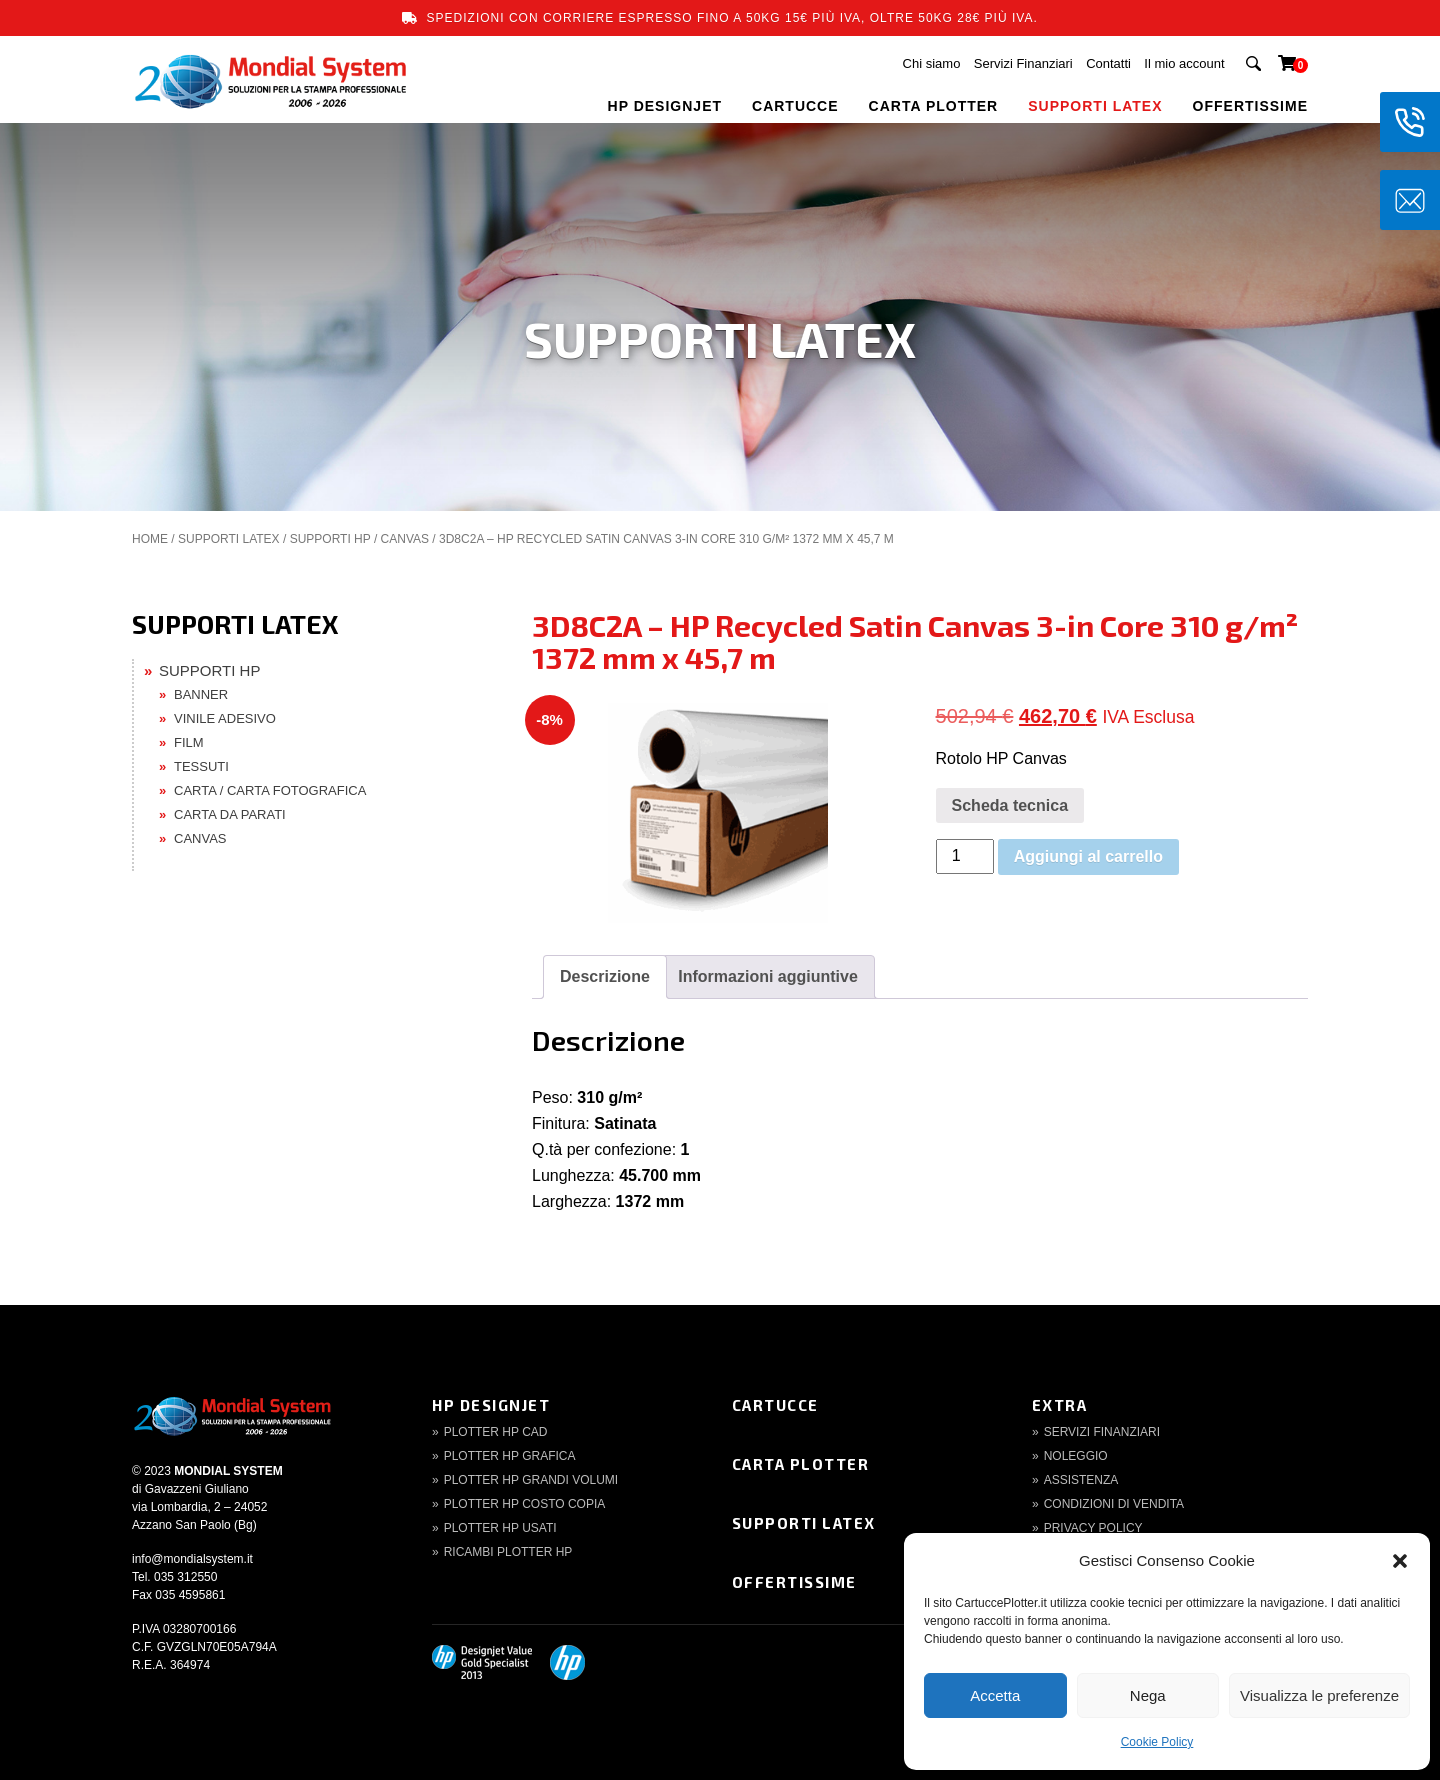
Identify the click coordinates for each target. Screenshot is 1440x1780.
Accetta (995, 1695)
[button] (1400, 1561)
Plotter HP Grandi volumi (531, 1480)
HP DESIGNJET (665, 106)
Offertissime (794, 1582)
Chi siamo (932, 63)
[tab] (605, 977)
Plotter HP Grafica (510, 1456)
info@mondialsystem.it (192, 1559)
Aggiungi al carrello (1088, 856)
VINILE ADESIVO (225, 718)
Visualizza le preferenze (1319, 1695)
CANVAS (405, 539)
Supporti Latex (804, 1523)
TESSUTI (201, 766)
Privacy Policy (1093, 1528)
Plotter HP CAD (496, 1432)
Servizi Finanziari (1023, 63)
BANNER (201, 694)
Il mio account (1184, 63)
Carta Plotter (801, 1464)
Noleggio (1076, 1456)
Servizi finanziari (1102, 1432)
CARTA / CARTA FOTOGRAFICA (270, 790)
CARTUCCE (795, 106)
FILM (189, 742)
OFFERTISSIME (1250, 106)
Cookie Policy (1157, 1742)
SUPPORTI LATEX (1095, 106)
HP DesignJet (491, 1405)
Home (150, 539)
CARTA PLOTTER (934, 106)
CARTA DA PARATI (230, 814)
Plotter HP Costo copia (525, 1504)
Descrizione (605, 976)
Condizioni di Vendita (1114, 1504)
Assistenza (1081, 1480)
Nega (1148, 1695)
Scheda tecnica (1010, 805)
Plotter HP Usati (500, 1528)
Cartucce (775, 1405)
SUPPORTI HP (330, 539)
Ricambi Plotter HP (508, 1552)
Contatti (1108, 63)
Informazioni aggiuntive (768, 976)
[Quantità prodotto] (965, 856)
